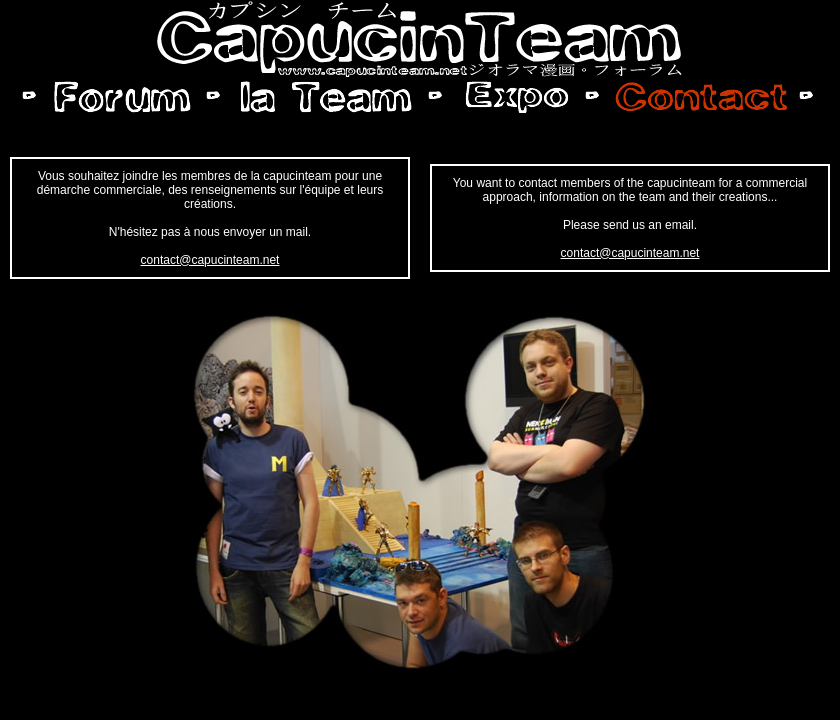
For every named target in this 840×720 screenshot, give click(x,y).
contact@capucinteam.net (210, 260)
